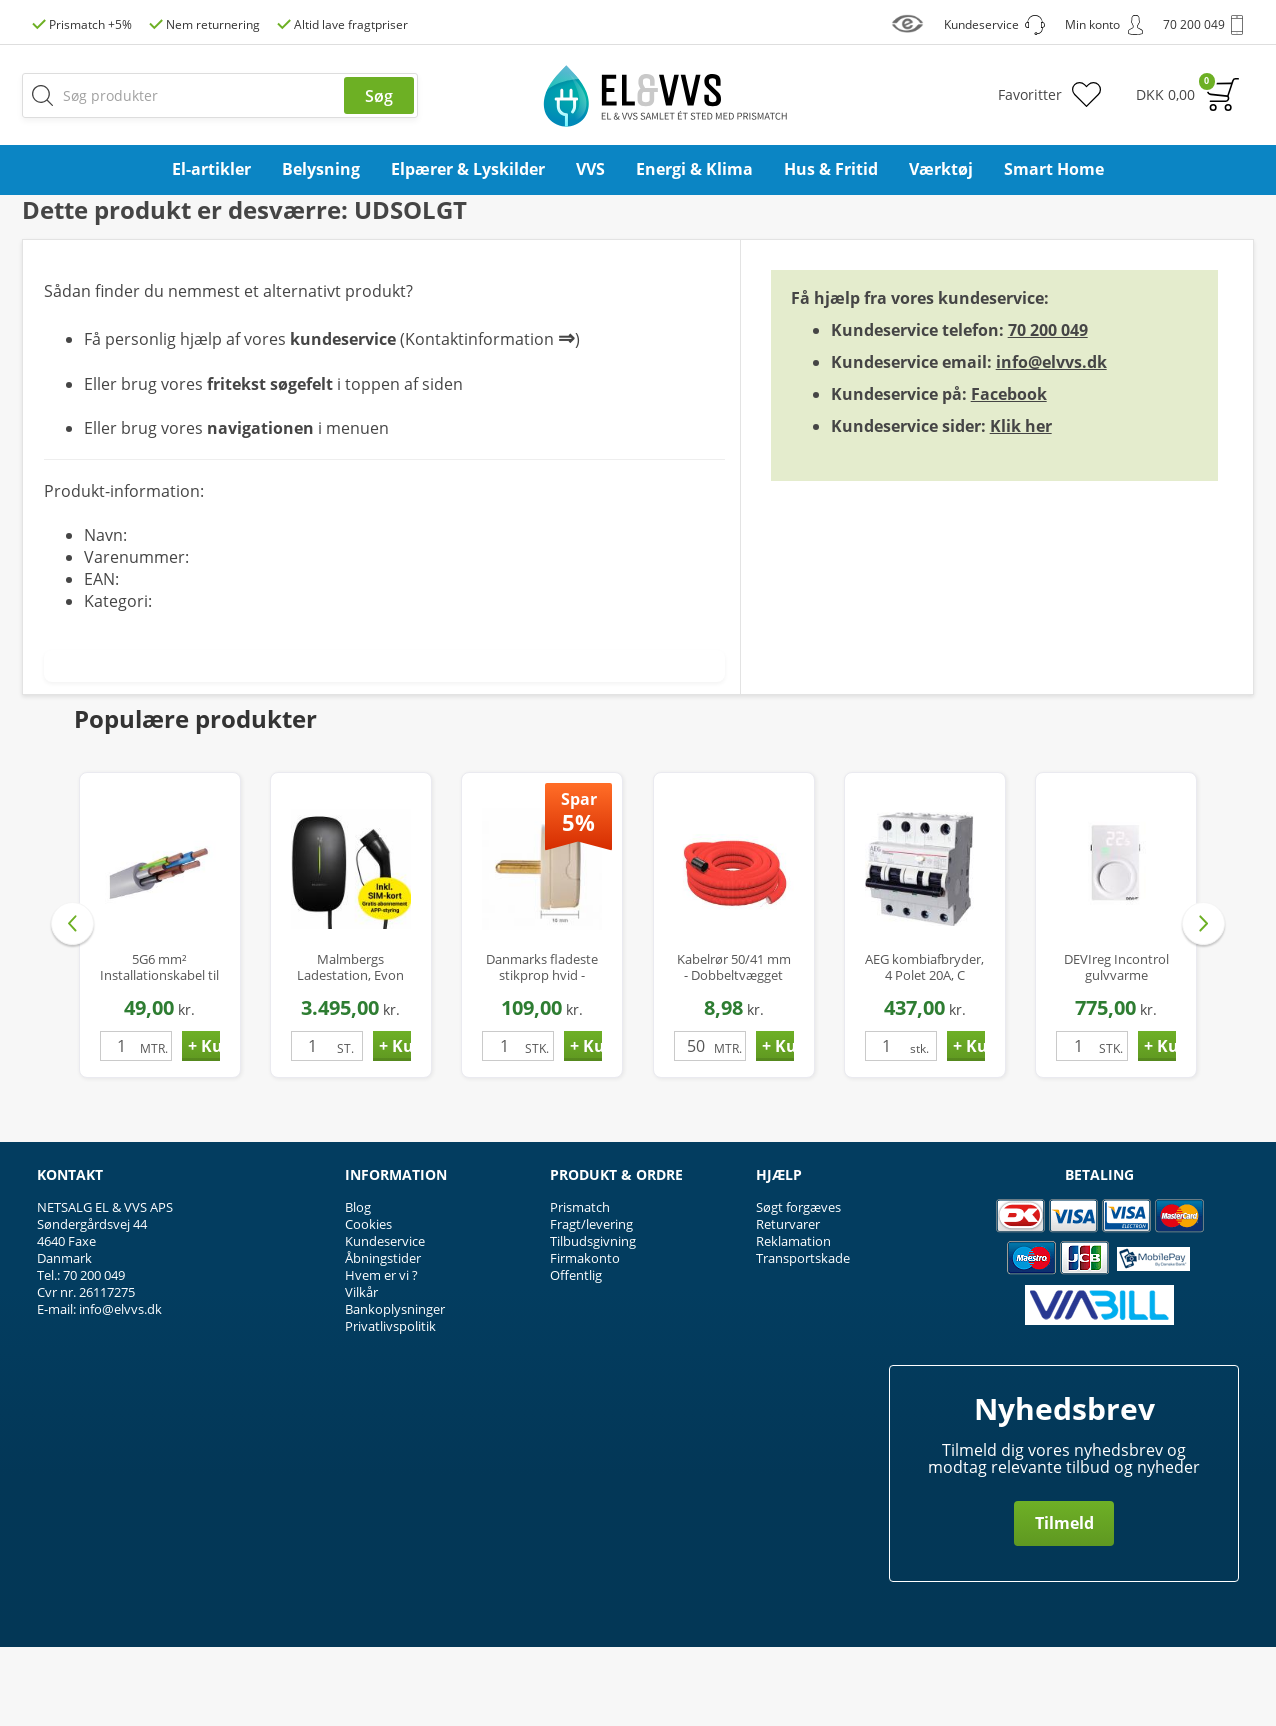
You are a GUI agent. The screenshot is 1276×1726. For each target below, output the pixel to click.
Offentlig (576, 1354)
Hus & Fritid (831, 169)
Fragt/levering (591, 1303)
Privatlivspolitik (390, 1405)
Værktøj (941, 169)
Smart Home (1054, 169)
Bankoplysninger (395, 1388)
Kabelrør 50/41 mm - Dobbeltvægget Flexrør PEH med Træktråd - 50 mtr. (734, 1046)
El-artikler (211, 169)
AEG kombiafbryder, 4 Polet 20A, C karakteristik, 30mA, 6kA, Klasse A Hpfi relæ (924, 1046)
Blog (358, 1286)
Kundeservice (385, 1320)
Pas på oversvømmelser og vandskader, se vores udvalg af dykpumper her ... (638, 208)
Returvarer (788, 1303)
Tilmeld (1064, 1602)
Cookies (368, 1303)
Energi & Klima (694, 169)
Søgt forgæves (798, 1286)
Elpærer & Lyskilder (468, 169)
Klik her (1021, 505)
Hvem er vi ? (381, 1354)
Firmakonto (585, 1337)
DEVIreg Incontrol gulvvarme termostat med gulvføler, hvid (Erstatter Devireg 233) (1116, 1046)
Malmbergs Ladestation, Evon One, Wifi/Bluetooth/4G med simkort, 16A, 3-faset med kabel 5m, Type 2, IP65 (350, 1046)
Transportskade (803, 1337)
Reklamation (793, 1320)
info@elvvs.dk (1051, 441)
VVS (590, 169)
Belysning (321, 169)
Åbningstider (383, 1337)
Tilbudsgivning (593, 1320)
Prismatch (580, 1286)
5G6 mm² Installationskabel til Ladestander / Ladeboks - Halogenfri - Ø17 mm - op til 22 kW (159, 1046)
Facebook (1009, 473)
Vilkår (361, 1371)
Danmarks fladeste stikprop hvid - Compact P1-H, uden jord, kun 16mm (542, 1046)
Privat (1210, 249)
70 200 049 (1048, 409)
